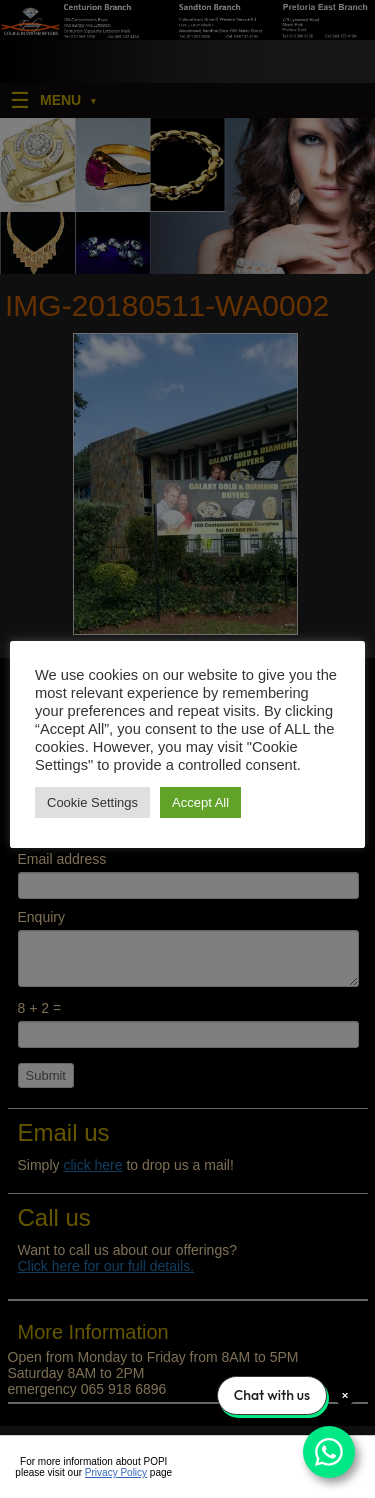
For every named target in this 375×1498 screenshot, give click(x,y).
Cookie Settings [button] (92, 802)
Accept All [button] (200, 802)
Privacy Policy (116, 1472)
